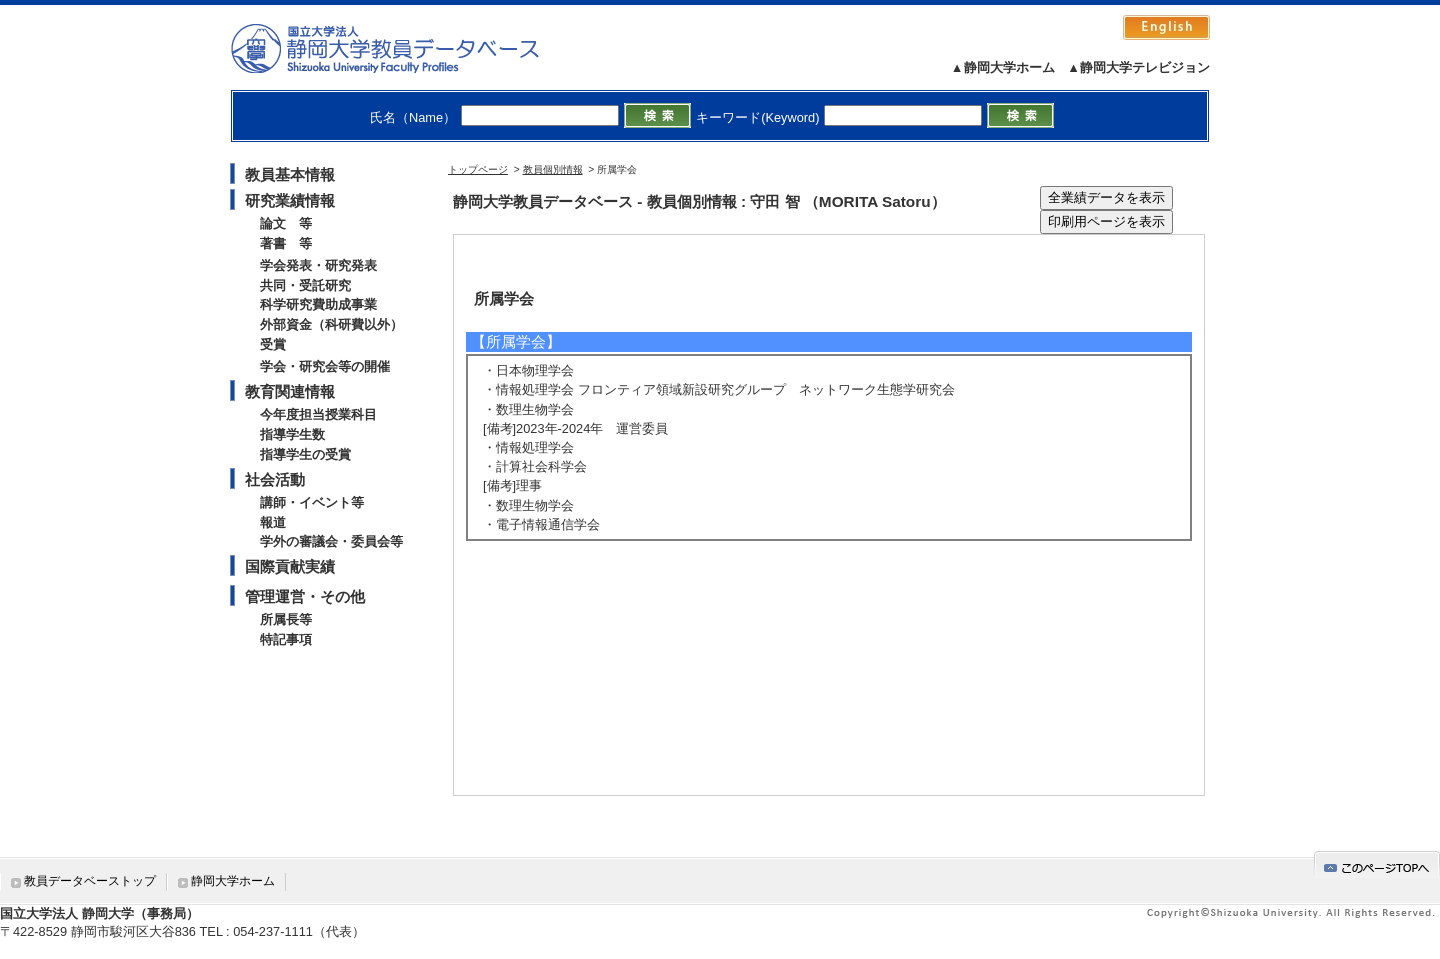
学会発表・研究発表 (318, 265)
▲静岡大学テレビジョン (1138, 67)
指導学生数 (292, 434)
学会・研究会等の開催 (325, 366)
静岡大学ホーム (233, 881)
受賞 (273, 344)
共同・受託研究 (305, 285)
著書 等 (286, 243)
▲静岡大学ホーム (1003, 67)
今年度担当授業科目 (318, 414)
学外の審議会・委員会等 (331, 541)
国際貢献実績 (290, 566)
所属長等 (286, 619)
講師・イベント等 (312, 502)
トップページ (478, 169)
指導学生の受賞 (305, 454)
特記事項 (286, 639)
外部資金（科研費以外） (331, 324)
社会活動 (275, 479)
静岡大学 (405, 48)
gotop (1377, 864)
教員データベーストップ (90, 881)
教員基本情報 (290, 174)
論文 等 (286, 223)
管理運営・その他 (305, 596)
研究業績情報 (290, 200)
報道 (273, 522)
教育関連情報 (290, 391)
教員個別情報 (553, 169)
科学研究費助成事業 (318, 304)
